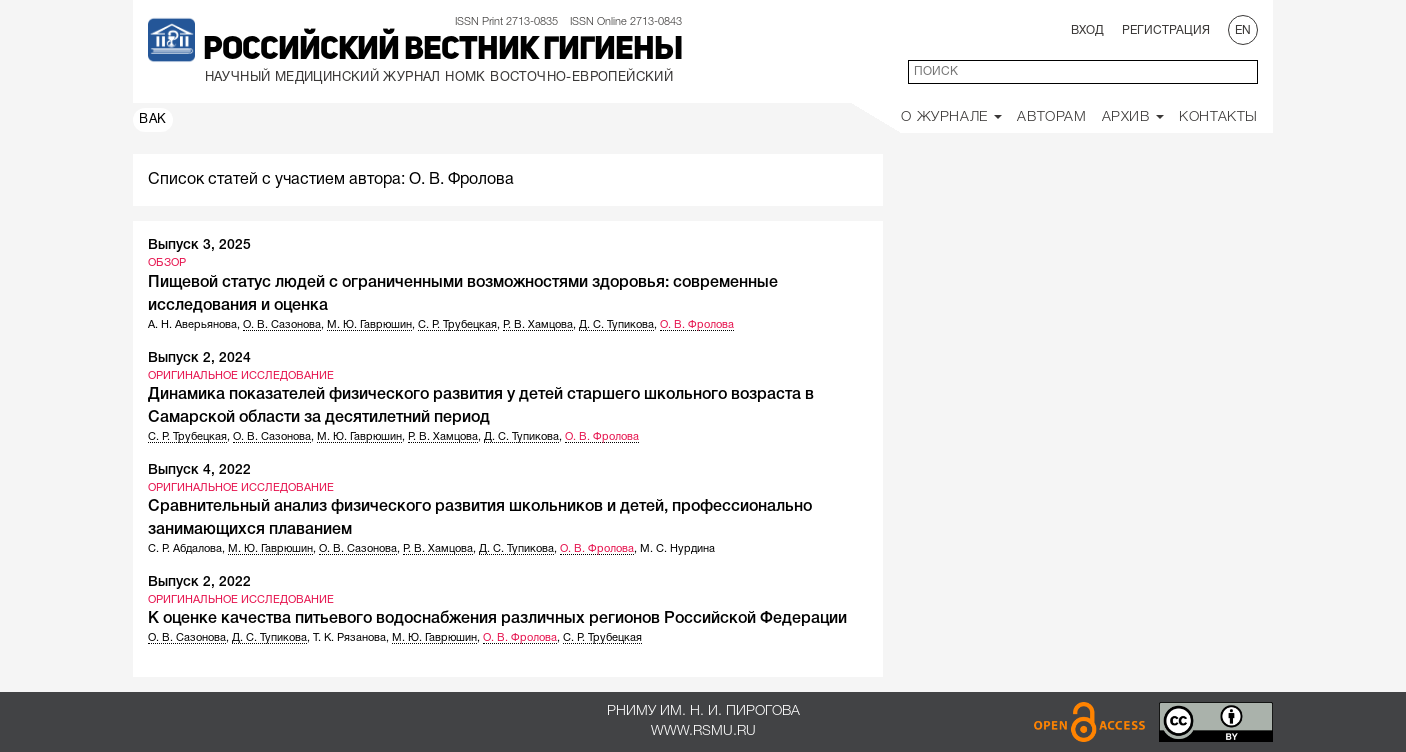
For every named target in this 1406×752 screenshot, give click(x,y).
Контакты (1218, 117)
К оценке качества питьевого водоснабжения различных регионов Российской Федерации (497, 619)
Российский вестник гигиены (442, 51)
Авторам (1051, 117)
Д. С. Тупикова (616, 325)
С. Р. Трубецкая (457, 325)
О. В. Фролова (697, 325)
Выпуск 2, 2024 (199, 358)
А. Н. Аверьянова (192, 325)
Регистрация (1166, 30)
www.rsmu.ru (703, 731)
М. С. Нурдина (677, 549)
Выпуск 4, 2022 (199, 470)
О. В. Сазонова (282, 325)
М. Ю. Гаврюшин (369, 325)
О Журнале (951, 117)
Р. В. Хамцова (538, 325)
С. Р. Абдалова (185, 549)
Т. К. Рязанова (349, 638)
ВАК (153, 120)
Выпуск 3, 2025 (199, 245)
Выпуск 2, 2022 (199, 582)
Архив (1133, 117)
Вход (1087, 30)
